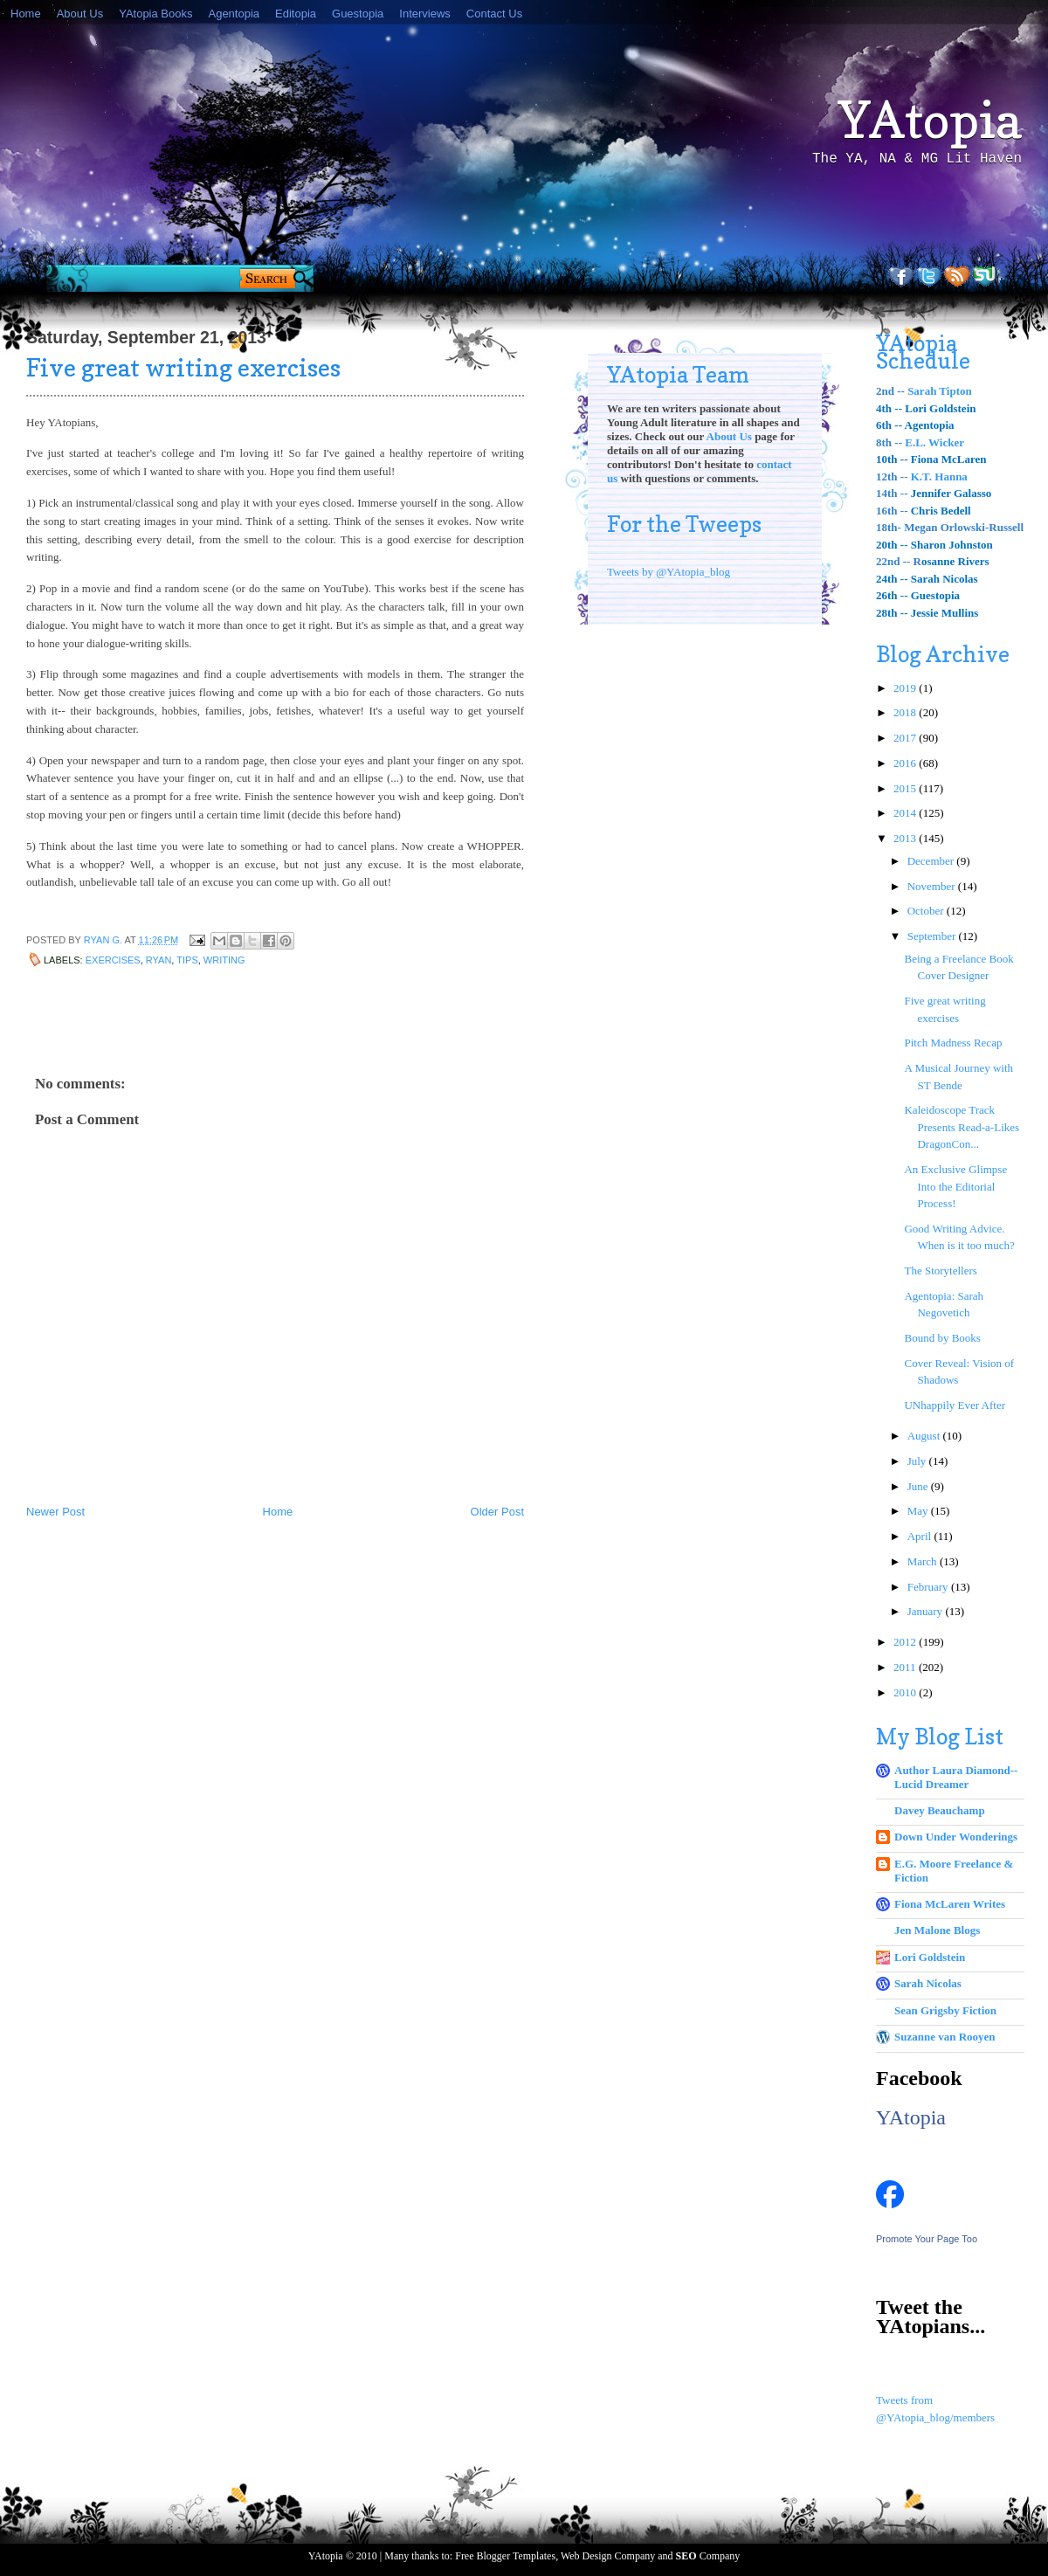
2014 (906, 812)
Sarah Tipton (939, 390)
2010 (906, 1692)
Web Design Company (608, 2556)
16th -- (891, 510)
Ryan (159, 960)
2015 (906, 788)
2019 (906, 687)
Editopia (295, 13)
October (927, 910)
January (926, 1611)
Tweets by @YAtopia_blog (668, 571)
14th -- (891, 493)
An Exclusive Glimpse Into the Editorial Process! (955, 1186)
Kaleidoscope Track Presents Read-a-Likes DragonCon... (961, 1126)
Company (708, 2556)
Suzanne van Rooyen (945, 2036)
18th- (890, 527)
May (919, 1510)
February (929, 1586)
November (932, 886)
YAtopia (930, 119)
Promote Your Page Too (926, 2239)
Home (25, 13)
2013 (906, 838)
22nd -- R (898, 561)
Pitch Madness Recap (953, 1042)
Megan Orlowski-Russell (964, 527)
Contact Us (494, 13)
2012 (906, 1641)
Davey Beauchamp (939, 1810)
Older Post (497, 1511)
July (918, 1461)
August (925, 1435)
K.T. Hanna (939, 476)
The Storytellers (940, 1270)
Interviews (425, 13)
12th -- (893, 476)
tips (186, 960)
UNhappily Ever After (954, 1405)
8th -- (890, 442)
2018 (906, 712)
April (920, 1536)
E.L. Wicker (934, 442)
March (923, 1561)
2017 (906, 737)
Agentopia (233, 13)
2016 (906, 763)
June (919, 1486)
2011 (906, 1667)
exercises (113, 960)
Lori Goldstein (929, 1957)
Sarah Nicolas (928, 1983)
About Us (80, 13)
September (933, 936)
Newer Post (55, 1511)
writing (224, 960)
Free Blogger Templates (505, 2556)
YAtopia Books (155, 13)
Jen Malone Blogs (937, 1930)
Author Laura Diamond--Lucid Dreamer (955, 1777)
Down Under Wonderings (955, 1836)
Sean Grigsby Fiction (945, 2010)
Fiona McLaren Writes (949, 1903)
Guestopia (357, 13)
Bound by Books (942, 1337)
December (932, 860)
